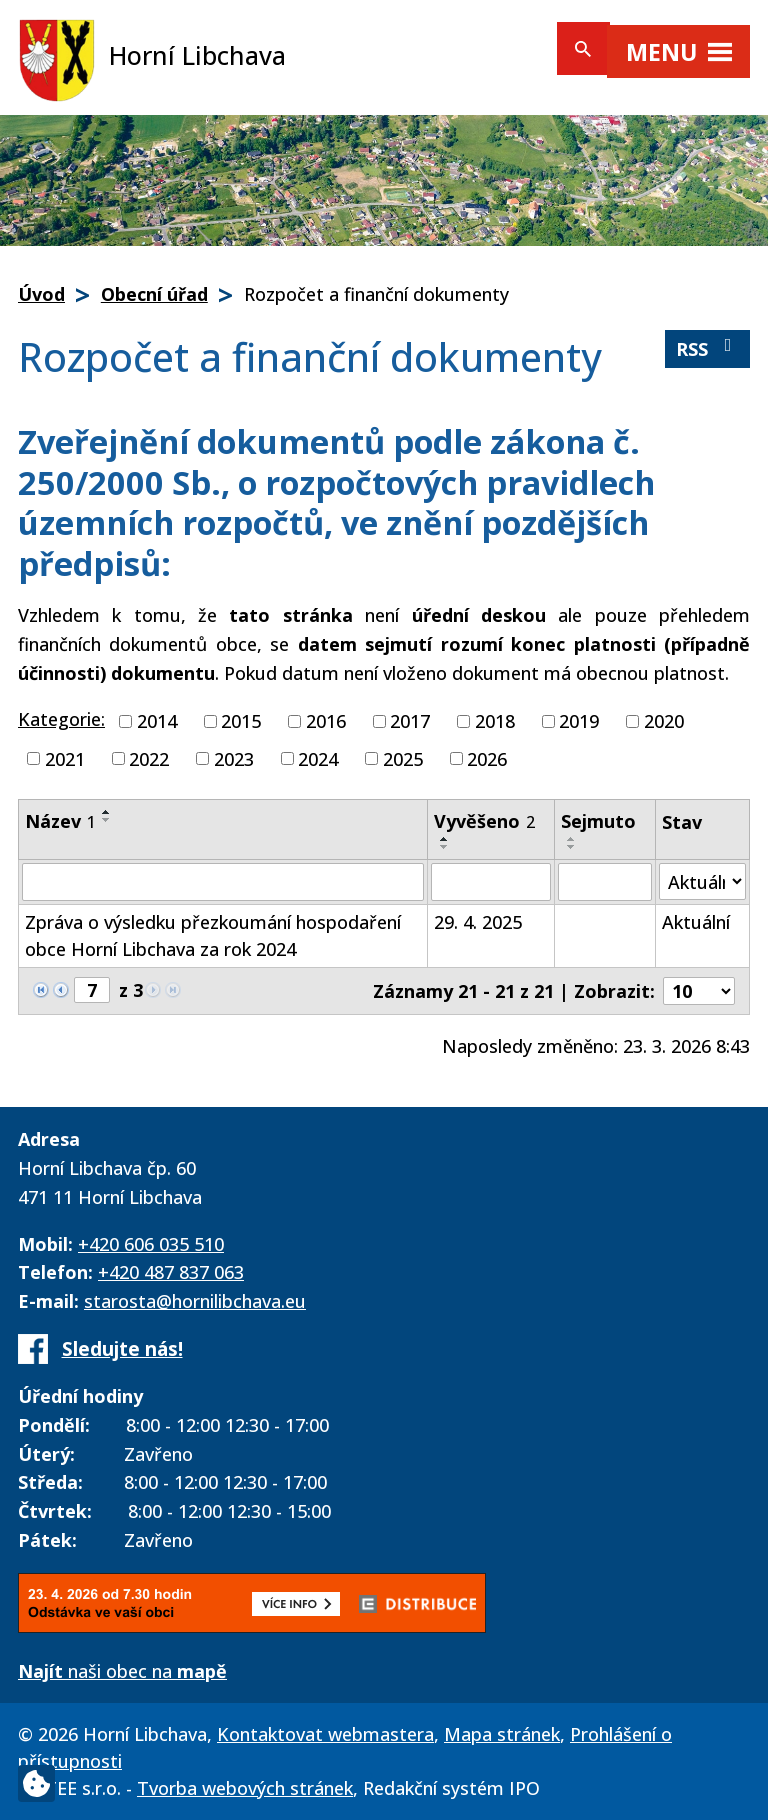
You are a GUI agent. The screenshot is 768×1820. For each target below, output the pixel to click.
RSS (708, 348)
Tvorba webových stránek (245, 1788)
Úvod (41, 294)
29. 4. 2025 (478, 922)
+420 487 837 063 (171, 1272)
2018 (495, 721)
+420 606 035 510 (151, 1244)
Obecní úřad (154, 294)
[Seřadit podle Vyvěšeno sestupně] (445, 847)
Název (60, 821)
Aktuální (696, 922)
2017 (410, 721)
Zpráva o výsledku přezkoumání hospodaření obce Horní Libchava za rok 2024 (213, 935)
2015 (241, 721)
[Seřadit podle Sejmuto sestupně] (572, 847)
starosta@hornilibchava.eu (195, 1301)
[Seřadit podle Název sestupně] (107, 820)
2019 (579, 721)
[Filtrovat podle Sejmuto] (605, 882)
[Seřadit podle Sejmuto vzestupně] (572, 839)
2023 (234, 758)
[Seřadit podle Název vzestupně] (107, 812)
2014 (157, 721)
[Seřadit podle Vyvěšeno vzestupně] (445, 839)
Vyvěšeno (484, 821)
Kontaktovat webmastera (325, 1734)
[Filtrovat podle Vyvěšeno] (491, 882)
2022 (149, 758)
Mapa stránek (502, 1734)
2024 (318, 758)
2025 (403, 758)
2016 (326, 721)
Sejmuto (598, 821)
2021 (65, 758)
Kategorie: (61, 719)
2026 (487, 758)
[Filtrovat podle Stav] (702, 881)
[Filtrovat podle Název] (223, 882)
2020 (664, 721)
